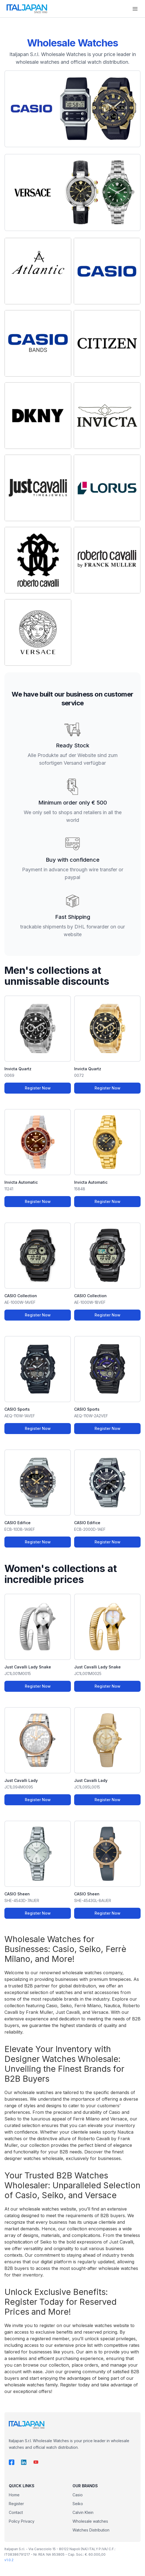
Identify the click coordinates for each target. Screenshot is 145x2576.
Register (16, 2503)
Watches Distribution (90, 2530)
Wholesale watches (90, 2521)
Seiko (77, 2503)
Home (14, 2494)
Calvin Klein (82, 2512)
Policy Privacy (21, 2521)
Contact (16, 2512)
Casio (77, 2494)
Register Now (38, 1088)
